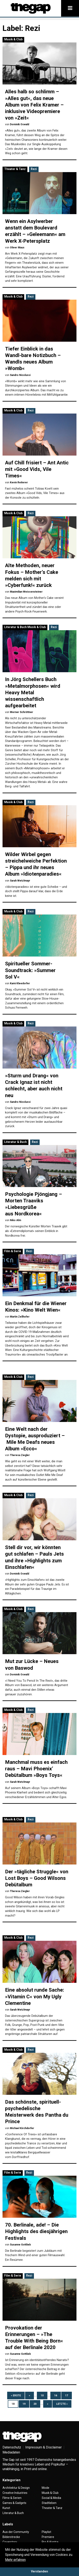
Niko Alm (15, 1220)
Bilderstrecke (11, 2537)
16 (55, 2395)
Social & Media (51, 2498)
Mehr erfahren (15, 2560)
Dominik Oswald (19, 124)
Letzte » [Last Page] (62, 2403)
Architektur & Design (16, 2487)
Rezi (34, 169)
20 (34, 2403)
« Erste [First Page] (16, 2395)
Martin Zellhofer (19, 1316)
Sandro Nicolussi (20, 375)
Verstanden (39, 2571)
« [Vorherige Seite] (29, 2395)
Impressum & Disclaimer (43, 2447)
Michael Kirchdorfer (22, 2128)
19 (24, 2403)
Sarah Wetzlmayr (20, 880)
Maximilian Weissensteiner (26, 591)
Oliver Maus (17, 247)
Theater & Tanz (15, 169)
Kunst (6, 2508)
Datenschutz (12, 2447)
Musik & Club (13, 39)
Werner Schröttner (21, 712)
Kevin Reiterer (19, 482)
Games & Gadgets (14, 2503)
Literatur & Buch (15, 627)
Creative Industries (15, 2492)
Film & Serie (12, 1251)
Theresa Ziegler (20, 1455)
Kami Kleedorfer (20, 983)
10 (42, 2395)
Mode (45, 2487)
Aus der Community (16, 2532)
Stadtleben (49, 2503)
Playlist (46, 2532)
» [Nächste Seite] (47, 2403)
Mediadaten (11, 2452)
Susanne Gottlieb (20, 2244)
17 (66, 2395)
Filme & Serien (12, 2498)
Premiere (48, 2537)
